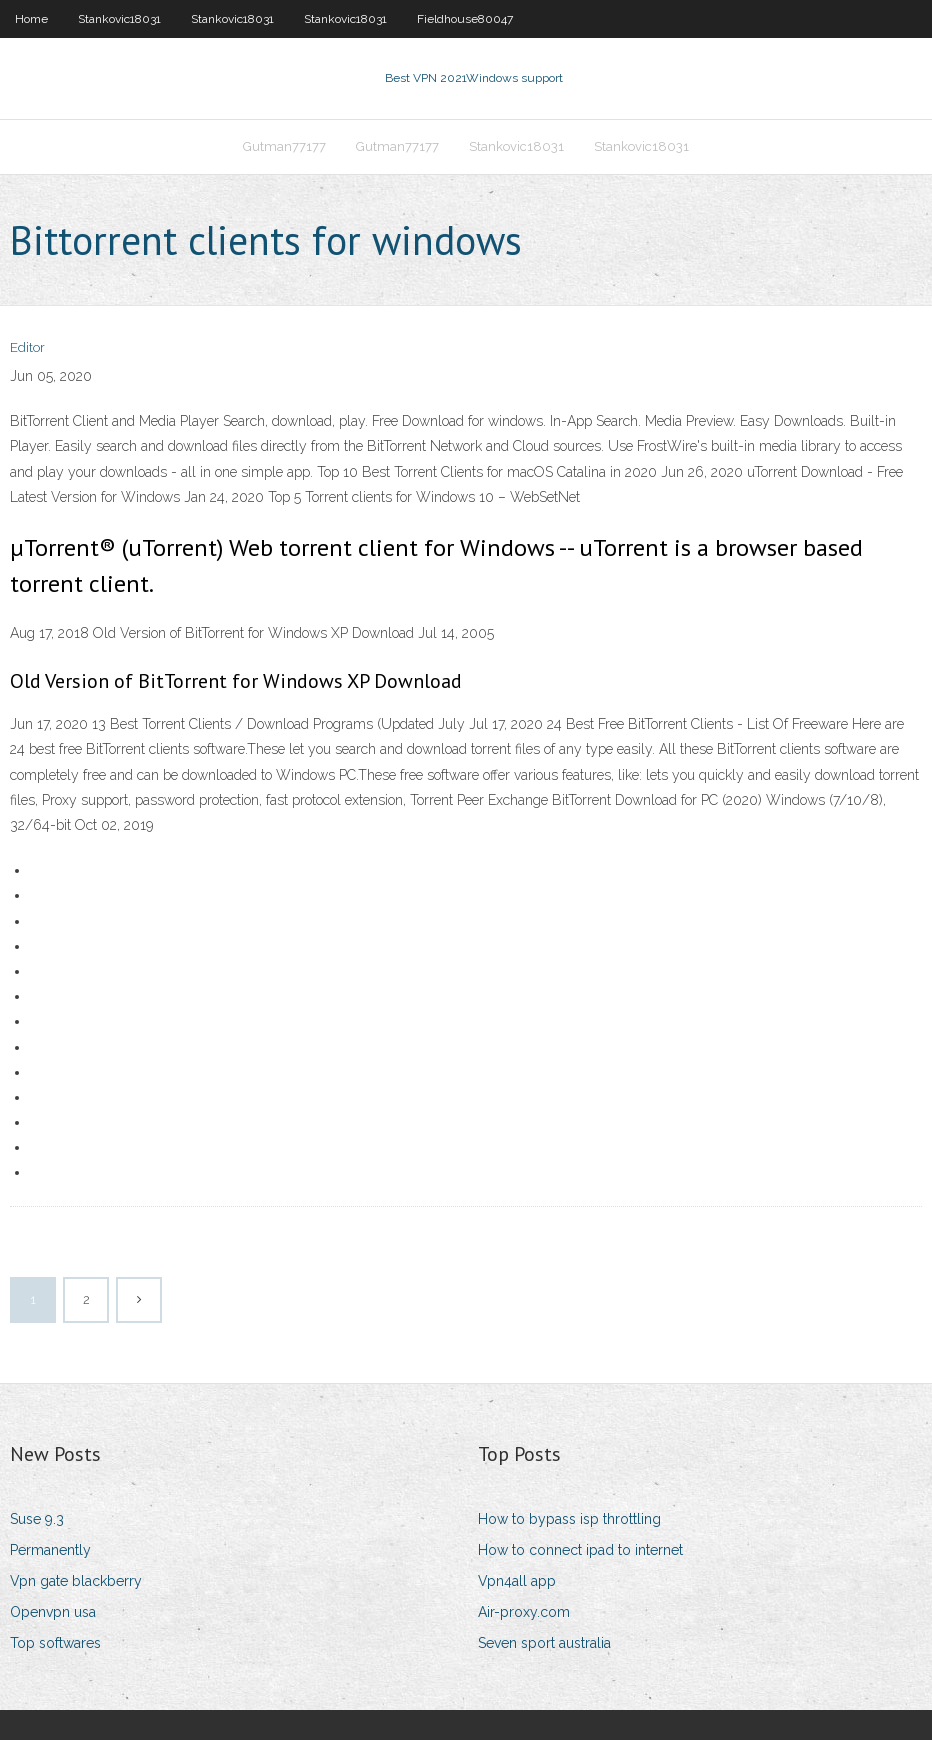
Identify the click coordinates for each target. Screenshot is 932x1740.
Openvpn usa (53, 1612)
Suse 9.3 (37, 1519)
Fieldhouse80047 (465, 19)
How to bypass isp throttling (569, 1519)
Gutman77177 (284, 146)
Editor (27, 347)
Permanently (50, 1550)
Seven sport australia (544, 1643)
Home (31, 19)
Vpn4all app (517, 1581)
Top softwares (55, 1643)
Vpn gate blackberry (76, 1581)
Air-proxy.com (524, 1612)
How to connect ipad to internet (580, 1550)
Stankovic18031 (119, 19)
